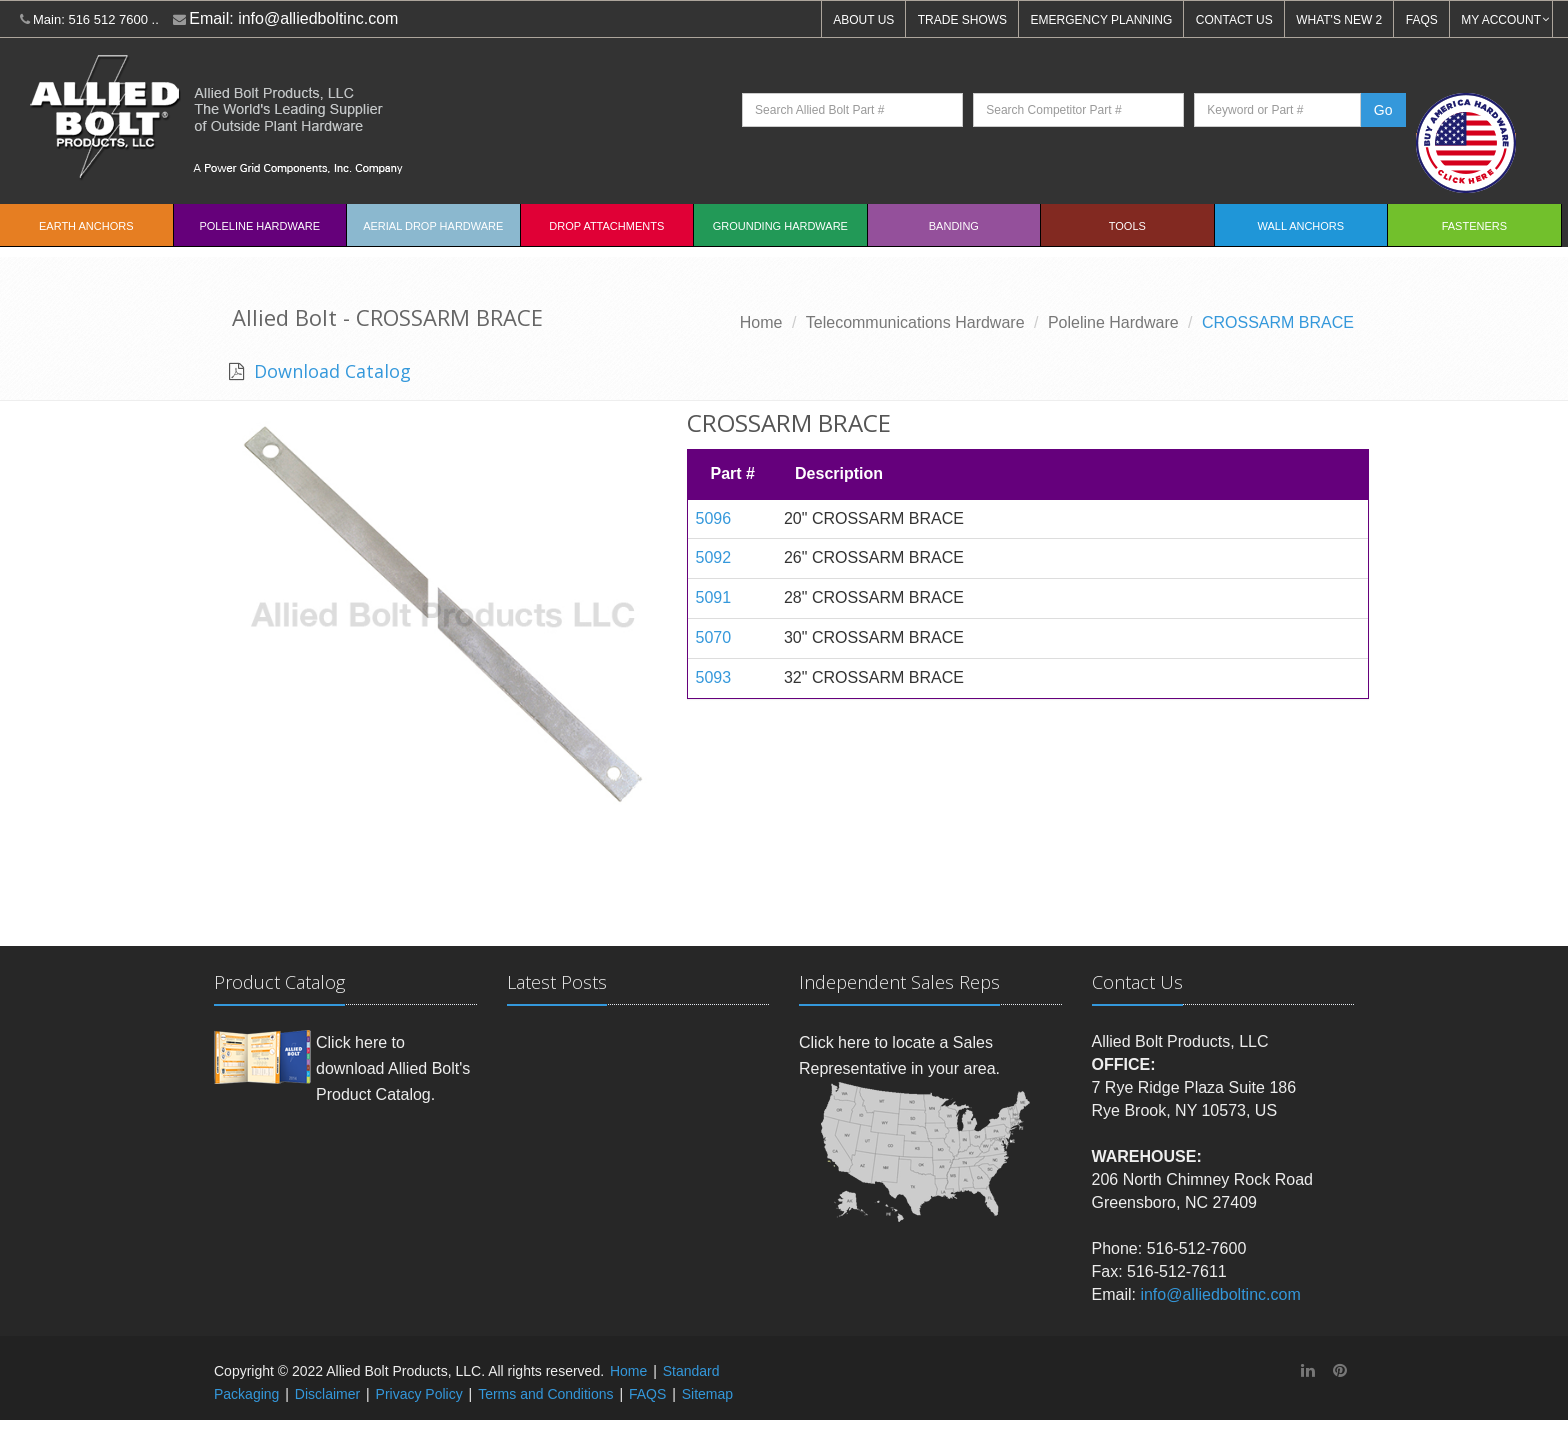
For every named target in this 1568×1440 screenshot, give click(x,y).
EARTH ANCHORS (86, 226)
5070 (714, 637)
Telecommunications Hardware (915, 322)
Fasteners (1474, 226)
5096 (714, 518)
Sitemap (707, 1394)
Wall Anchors (1301, 226)
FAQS (1422, 20)
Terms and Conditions (545, 1394)
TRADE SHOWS (962, 20)
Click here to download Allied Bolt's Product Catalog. (393, 1068)
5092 (714, 557)
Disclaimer (327, 1394)
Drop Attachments (606, 226)
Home (761, 322)
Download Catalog (330, 371)
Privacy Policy (419, 1394)
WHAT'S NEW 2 (1339, 20)
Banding (954, 226)
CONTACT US (1234, 20)
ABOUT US (863, 20)
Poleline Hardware (259, 226)
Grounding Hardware (780, 226)
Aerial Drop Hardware (433, 226)
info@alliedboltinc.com (318, 18)
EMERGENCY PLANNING (1102, 20)
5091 (714, 597)
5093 (714, 677)
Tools (1127, 226)
